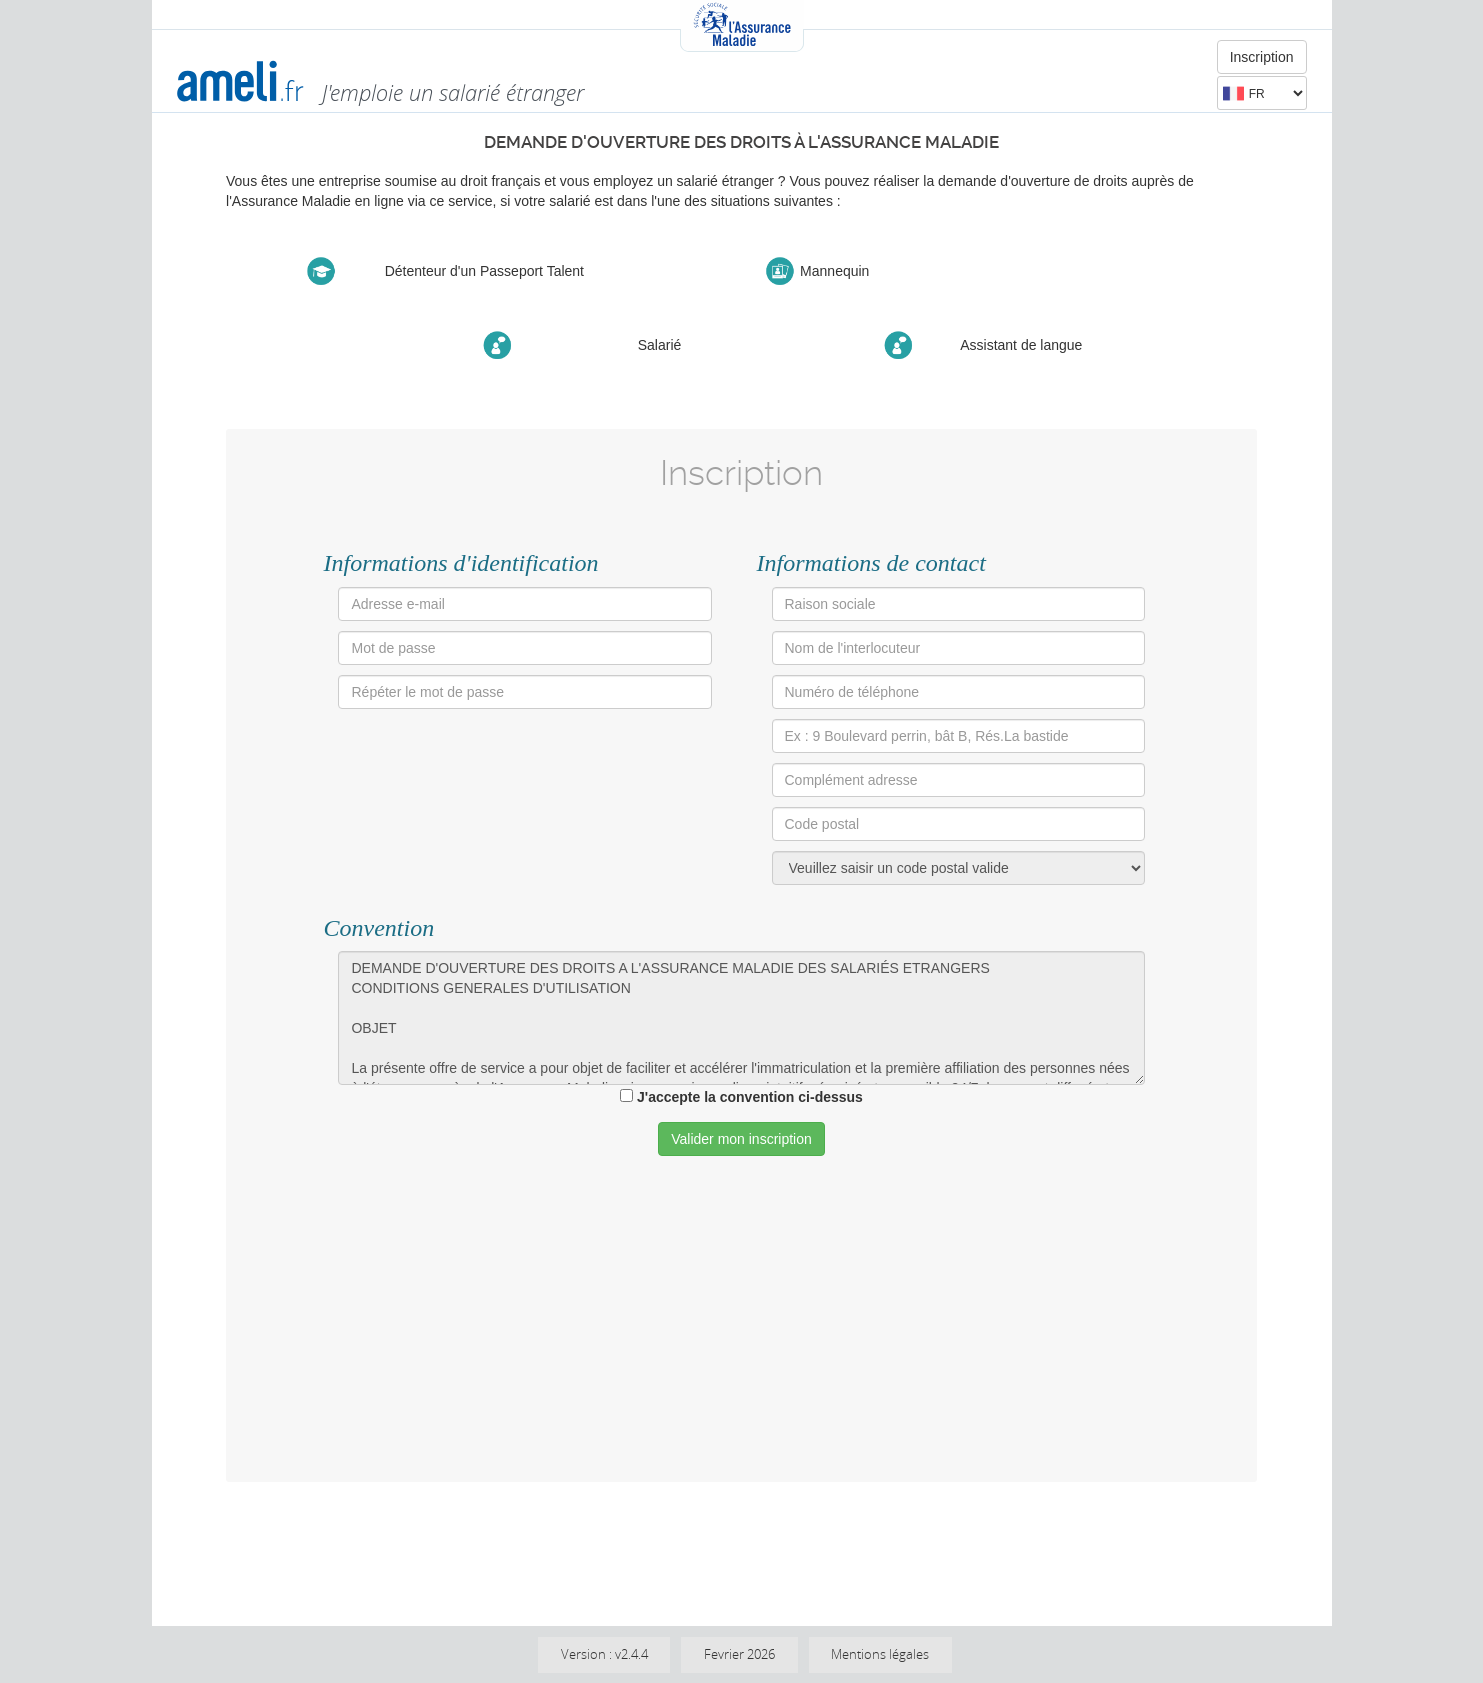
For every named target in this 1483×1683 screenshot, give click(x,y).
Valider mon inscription (741, 1139)
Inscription (1262, 57)
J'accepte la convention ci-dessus (750, 1097)
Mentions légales (880, 1654)
